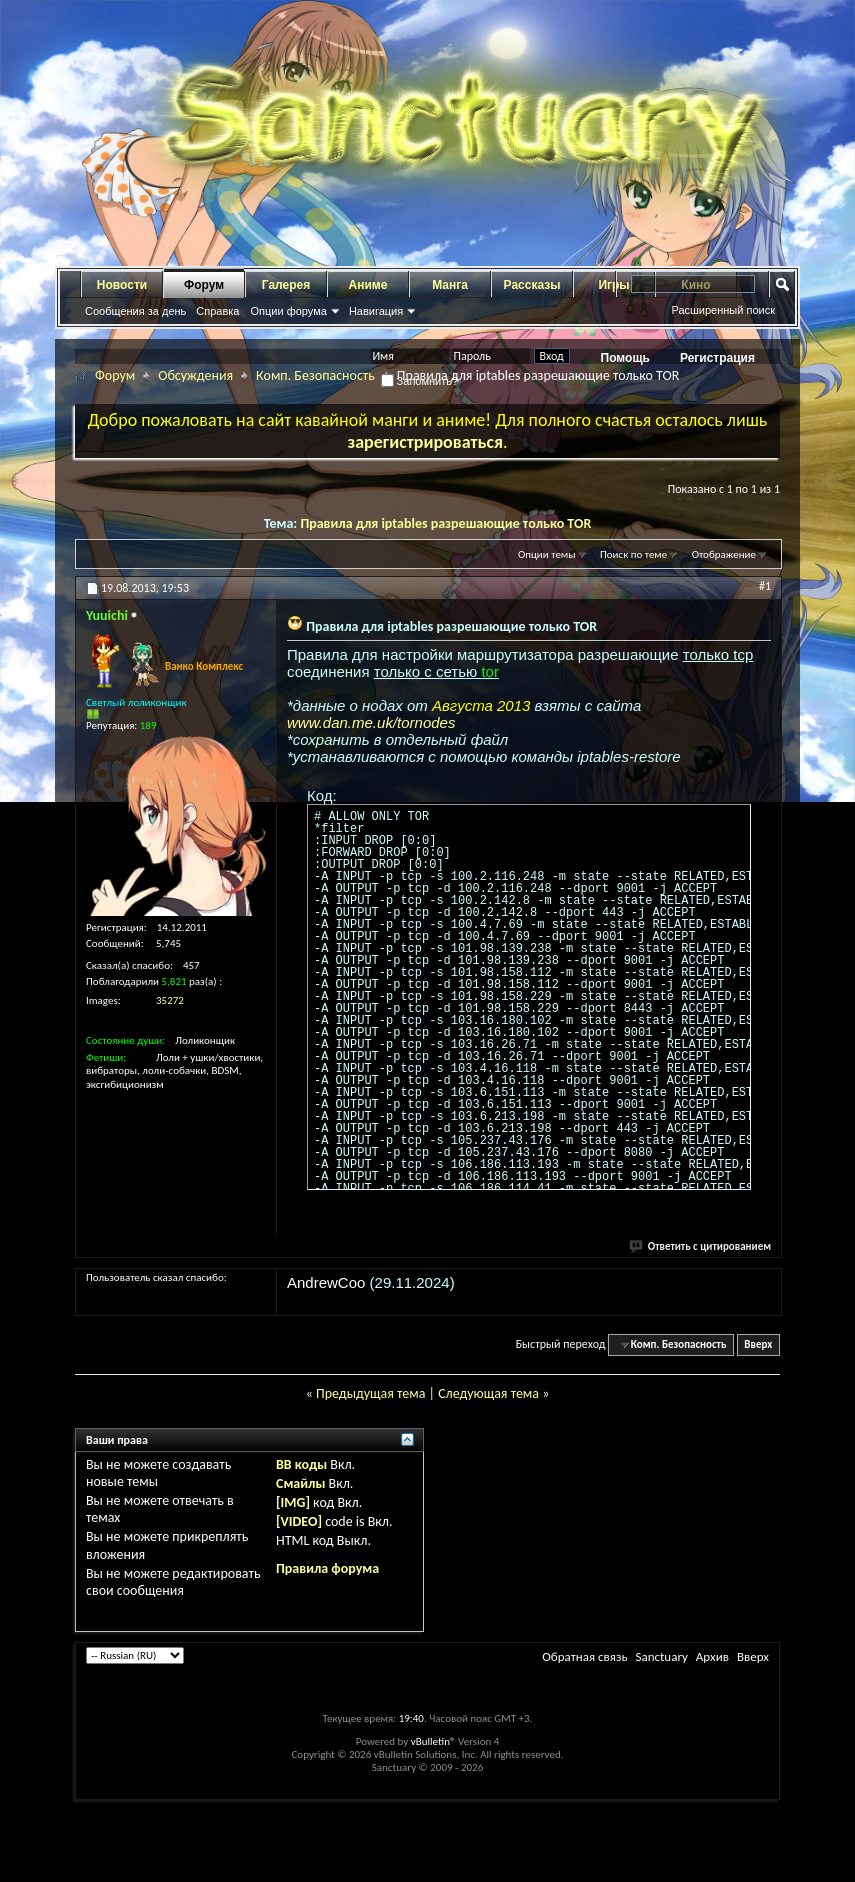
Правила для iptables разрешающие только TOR (445, 523)
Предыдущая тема (370, 1393)
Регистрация (717, 358)
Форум (204, 285)
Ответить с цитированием (701, 1246)
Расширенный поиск (723, 310)
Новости (122, 285)
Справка (217, 311)
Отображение (724, 554)
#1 (765, 586)
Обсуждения (195, 375)
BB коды (301, 1464)
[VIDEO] (299, 1521)
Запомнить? (420, 381)
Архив (712, 1656)
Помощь (625, 358)
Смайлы (300, 1483)
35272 (170, 1000)
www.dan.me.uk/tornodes (371, 722)
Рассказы (532, 285)
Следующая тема (488, 1393)
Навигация (376, 311)
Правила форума (327, 1568)
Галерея (286, 285)
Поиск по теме (633, 554)
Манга (450, 285)
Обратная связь (584, 1656)
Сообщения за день (135, 311)
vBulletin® (433, 1741)
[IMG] (293, 1502)
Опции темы (547, 554)
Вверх (758, 1344)
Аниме (368, 285)
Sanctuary (661, 1656)
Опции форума (288, 311)
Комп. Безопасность (315, 375)
